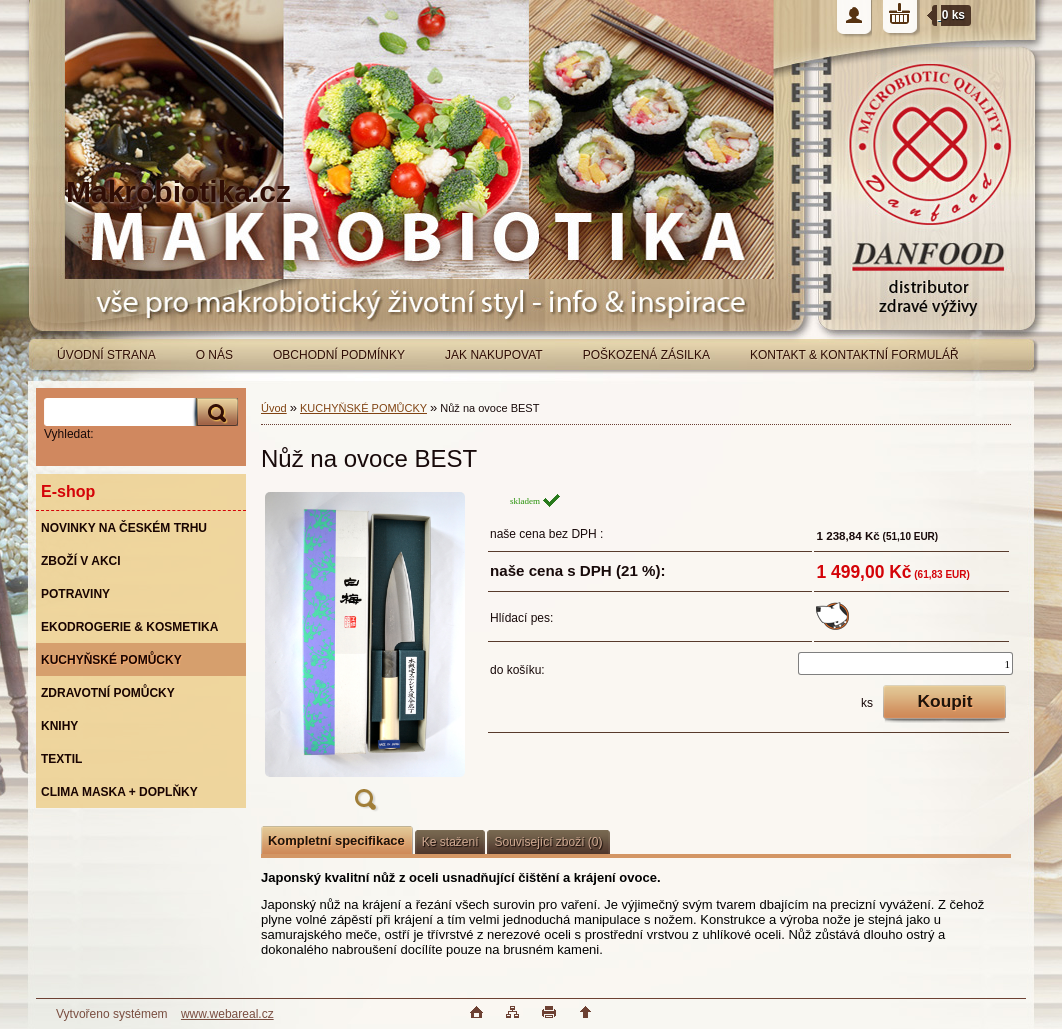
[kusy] (905, 663)
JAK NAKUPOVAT (494, 355)
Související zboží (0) (548, 842)
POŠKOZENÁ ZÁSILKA (646, 355)
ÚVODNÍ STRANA (106, 355)
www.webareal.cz (227, 1014)
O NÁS (214, 355)
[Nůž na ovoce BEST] (365, 657)
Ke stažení (450, 842)
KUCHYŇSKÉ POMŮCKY (363, 408)
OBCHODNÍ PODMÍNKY (339, 355)
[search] (214, 412)
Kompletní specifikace (336, 840)
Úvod (274, 408)
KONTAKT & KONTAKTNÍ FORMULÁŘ (854, 355)
